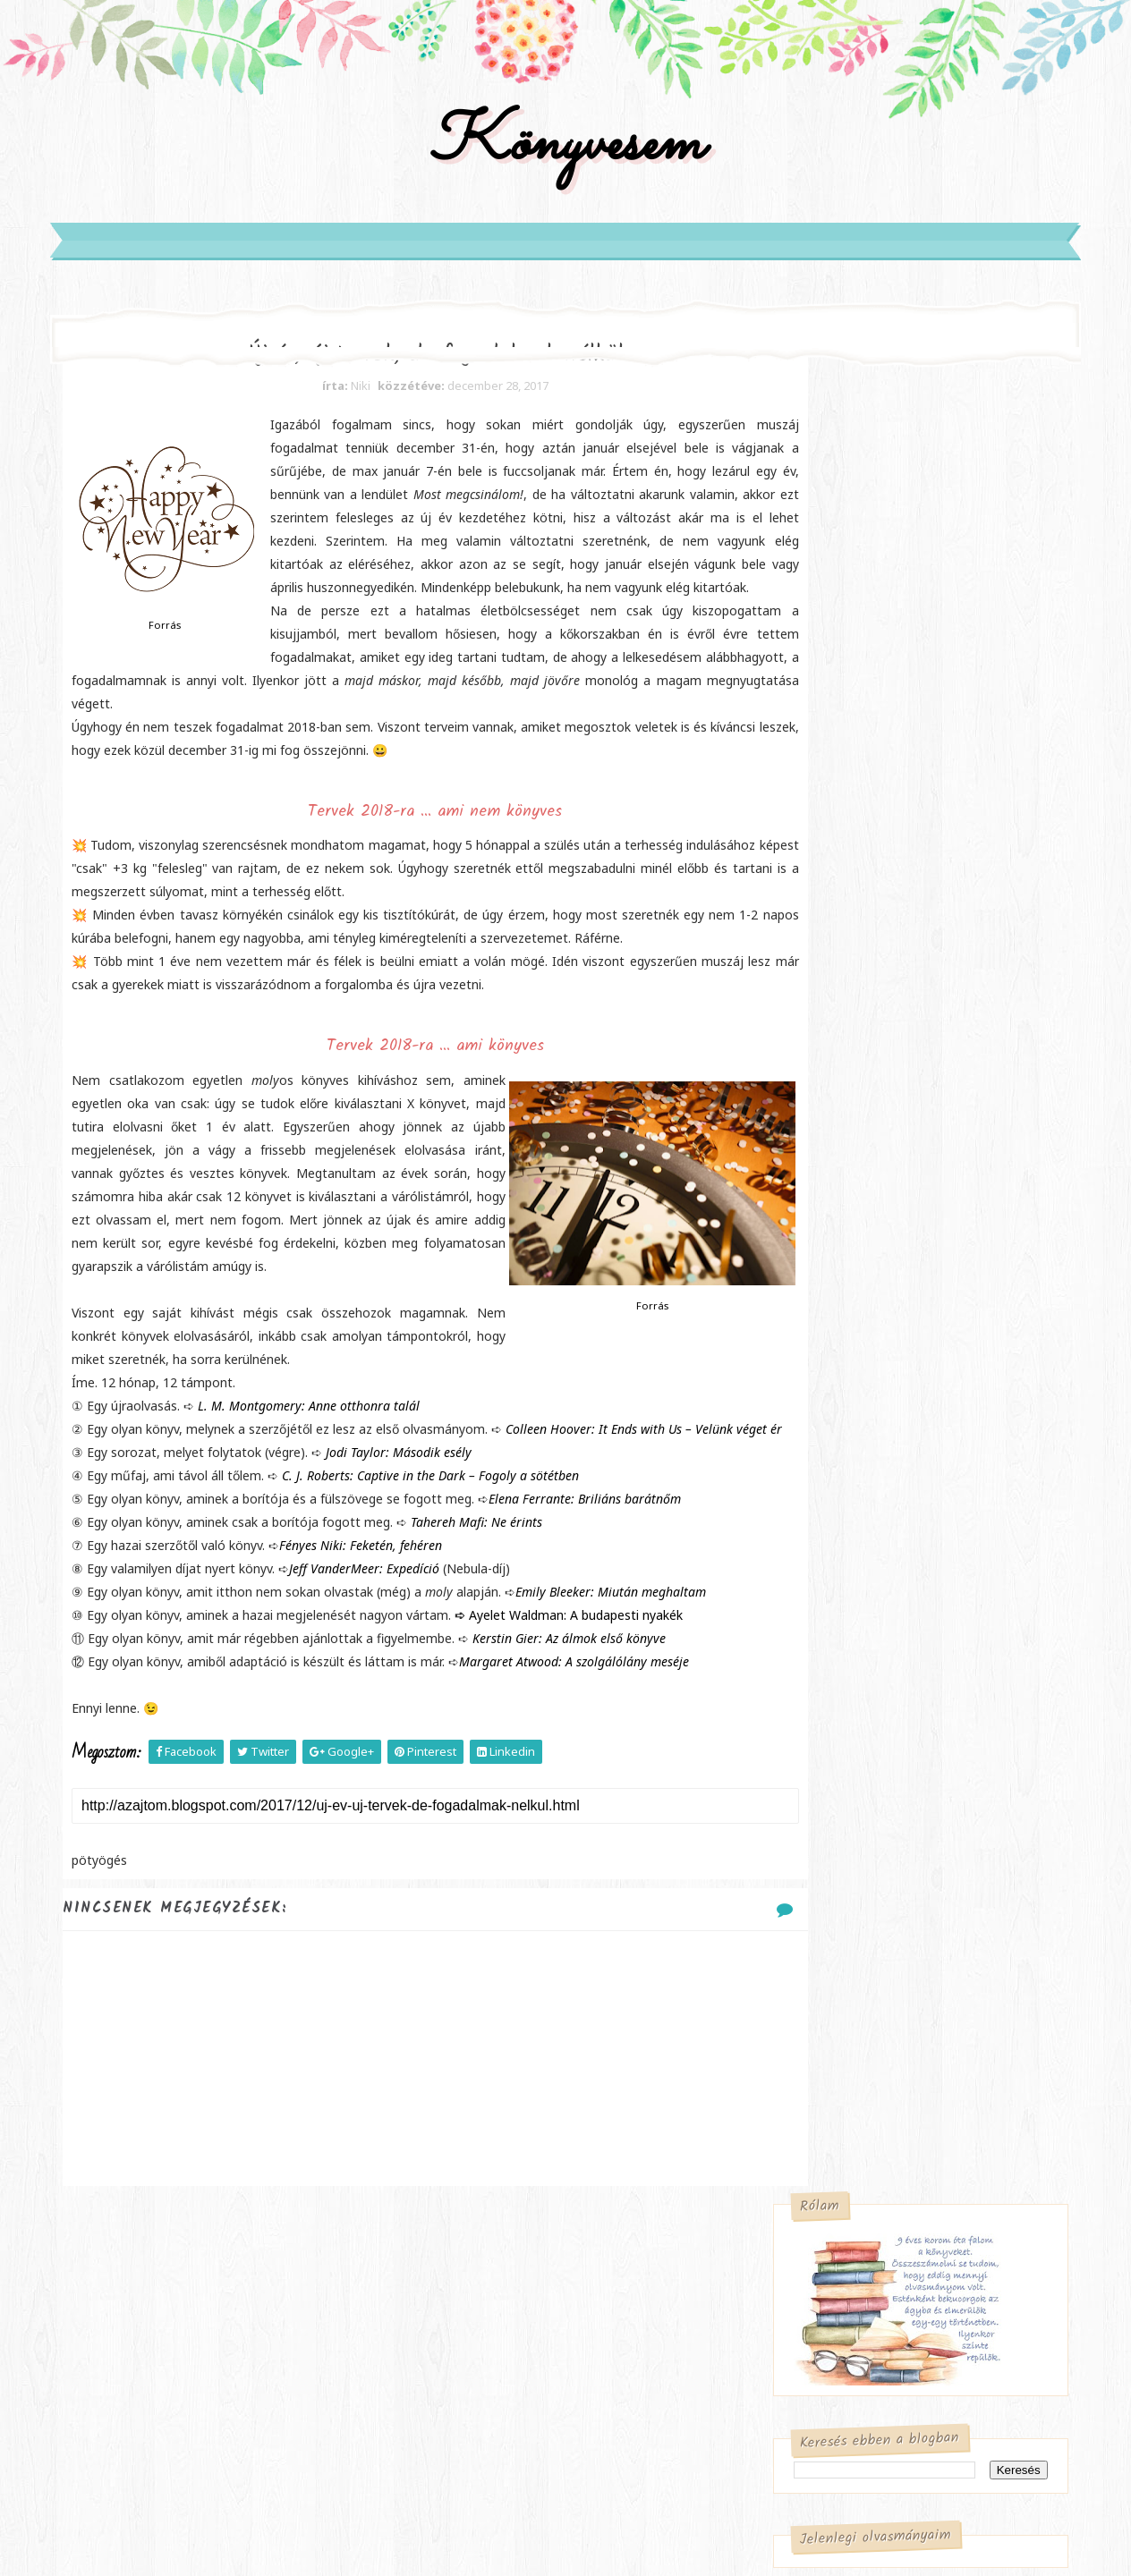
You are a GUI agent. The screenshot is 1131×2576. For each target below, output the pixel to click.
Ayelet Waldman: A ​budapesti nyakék (591, 1741)
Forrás (180, 658)
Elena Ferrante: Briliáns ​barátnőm (600, 1624)
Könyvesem (565, 164)
